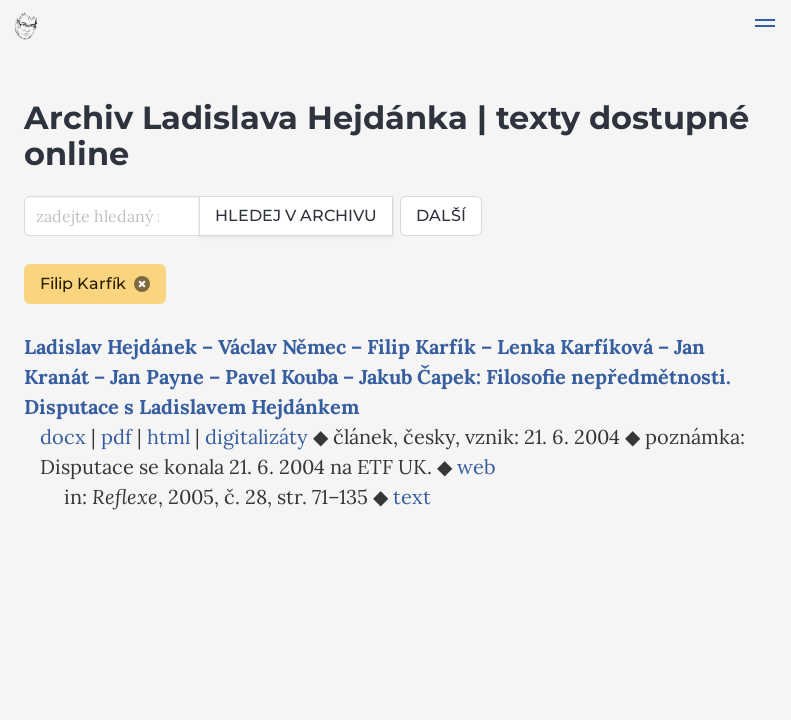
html (168, 436)
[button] (765, 26)
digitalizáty (256, 436)
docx (63, 436)
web (476, 466)
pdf (116, 436)
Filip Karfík (95, 283)
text (412, 496)
